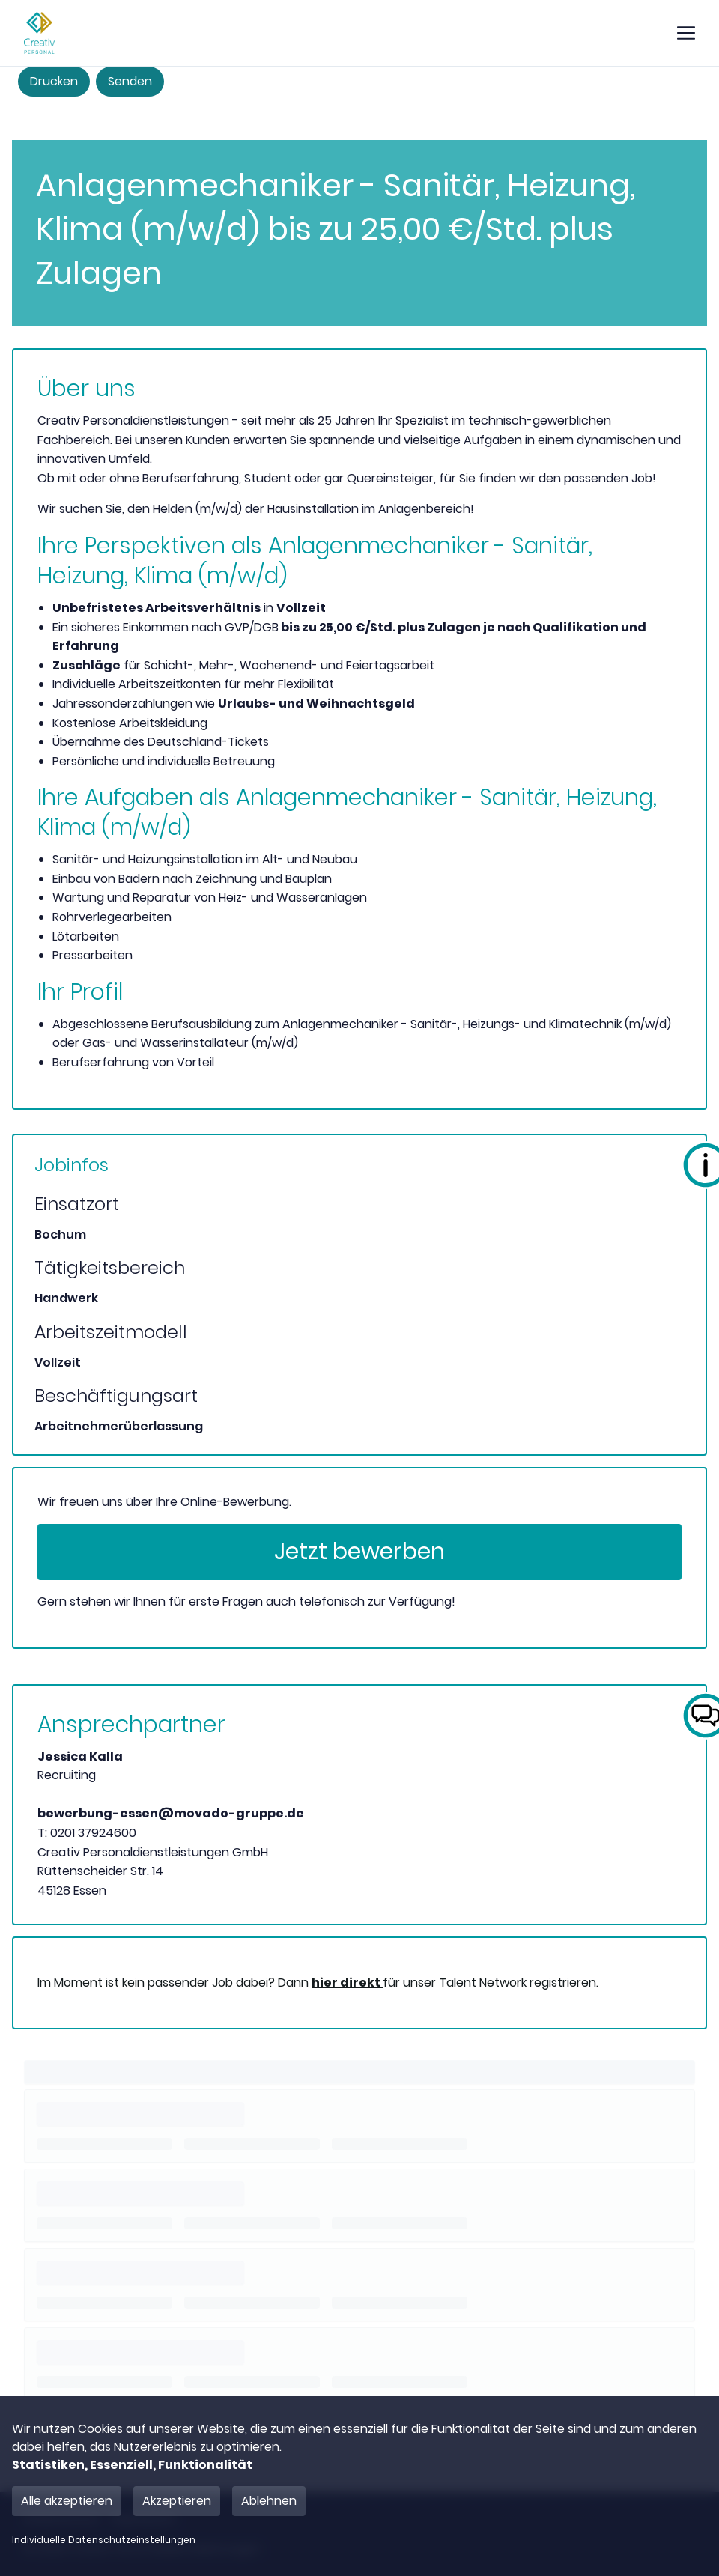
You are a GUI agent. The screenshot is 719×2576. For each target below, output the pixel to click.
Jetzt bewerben (359, 1551)
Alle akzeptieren (66, 2500)
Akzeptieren (176, 2500)
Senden (130, 81)
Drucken (54, 81)
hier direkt (347, 1982)
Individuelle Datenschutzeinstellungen (103, 2540)
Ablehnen (269, 2500)
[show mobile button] (686, 33)
